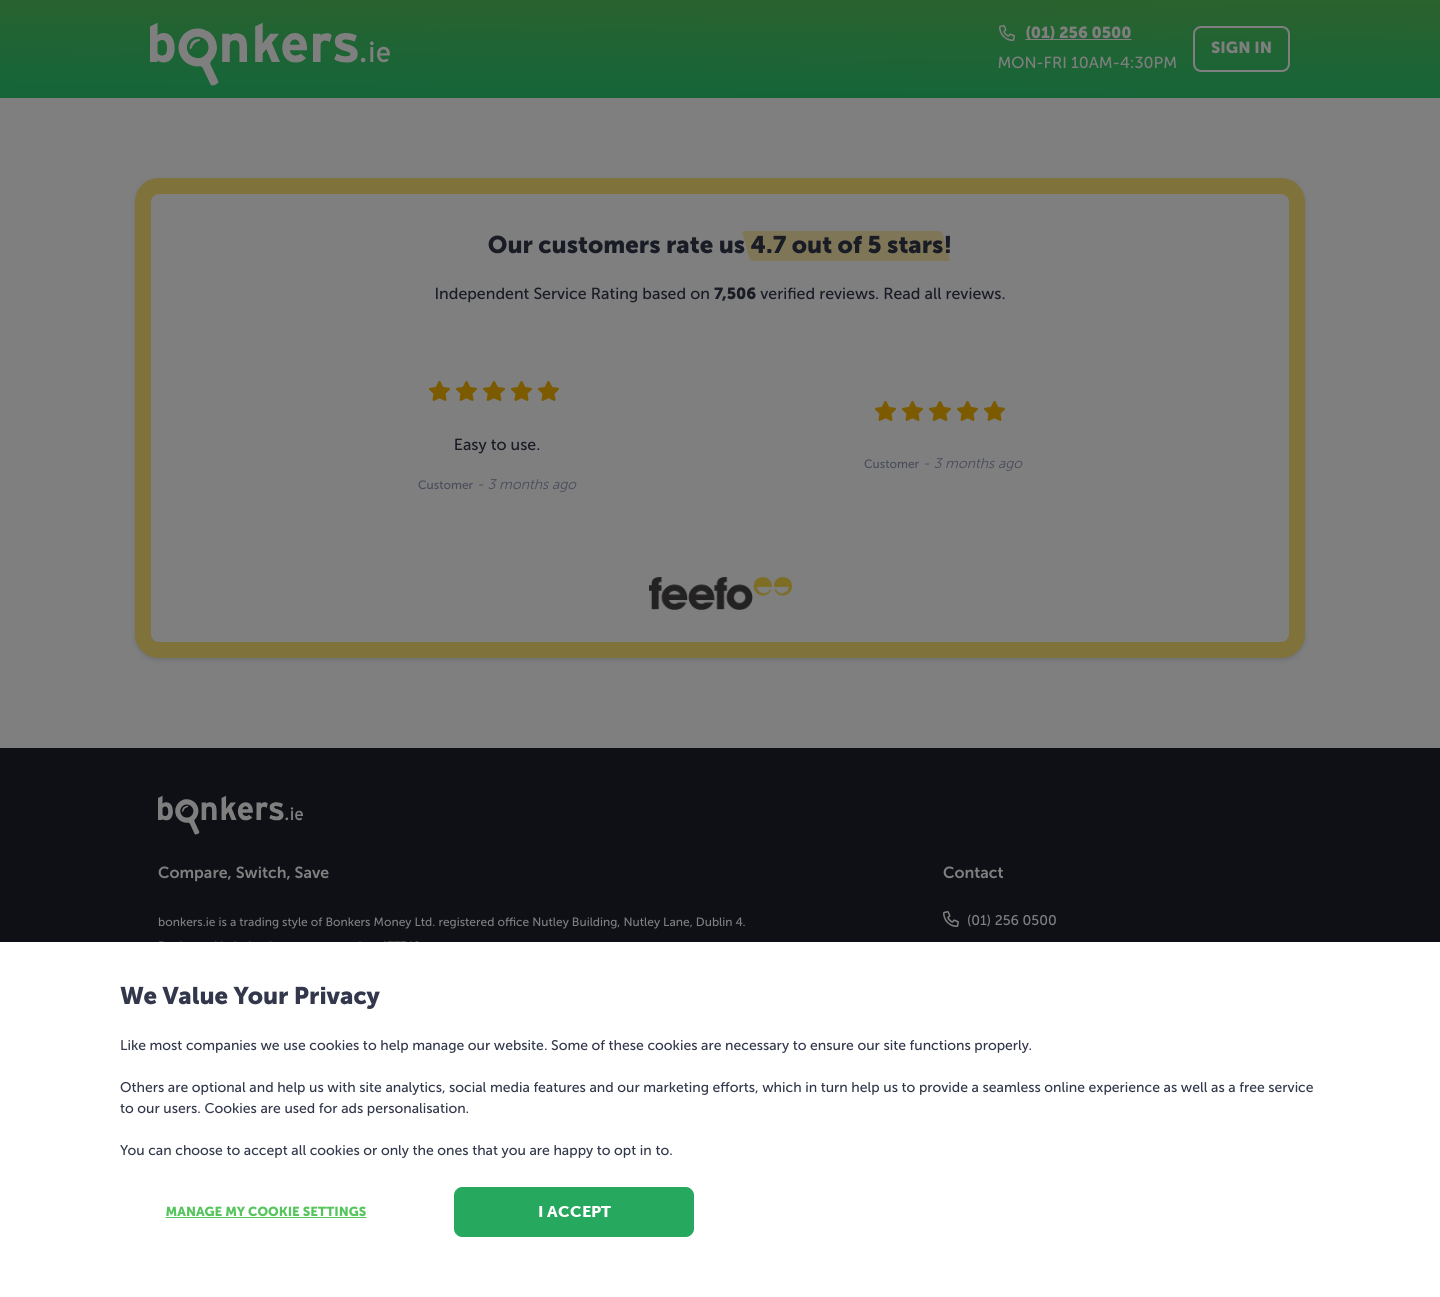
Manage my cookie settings (266, 1212)
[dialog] (720, 648)
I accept (574, 1211)
